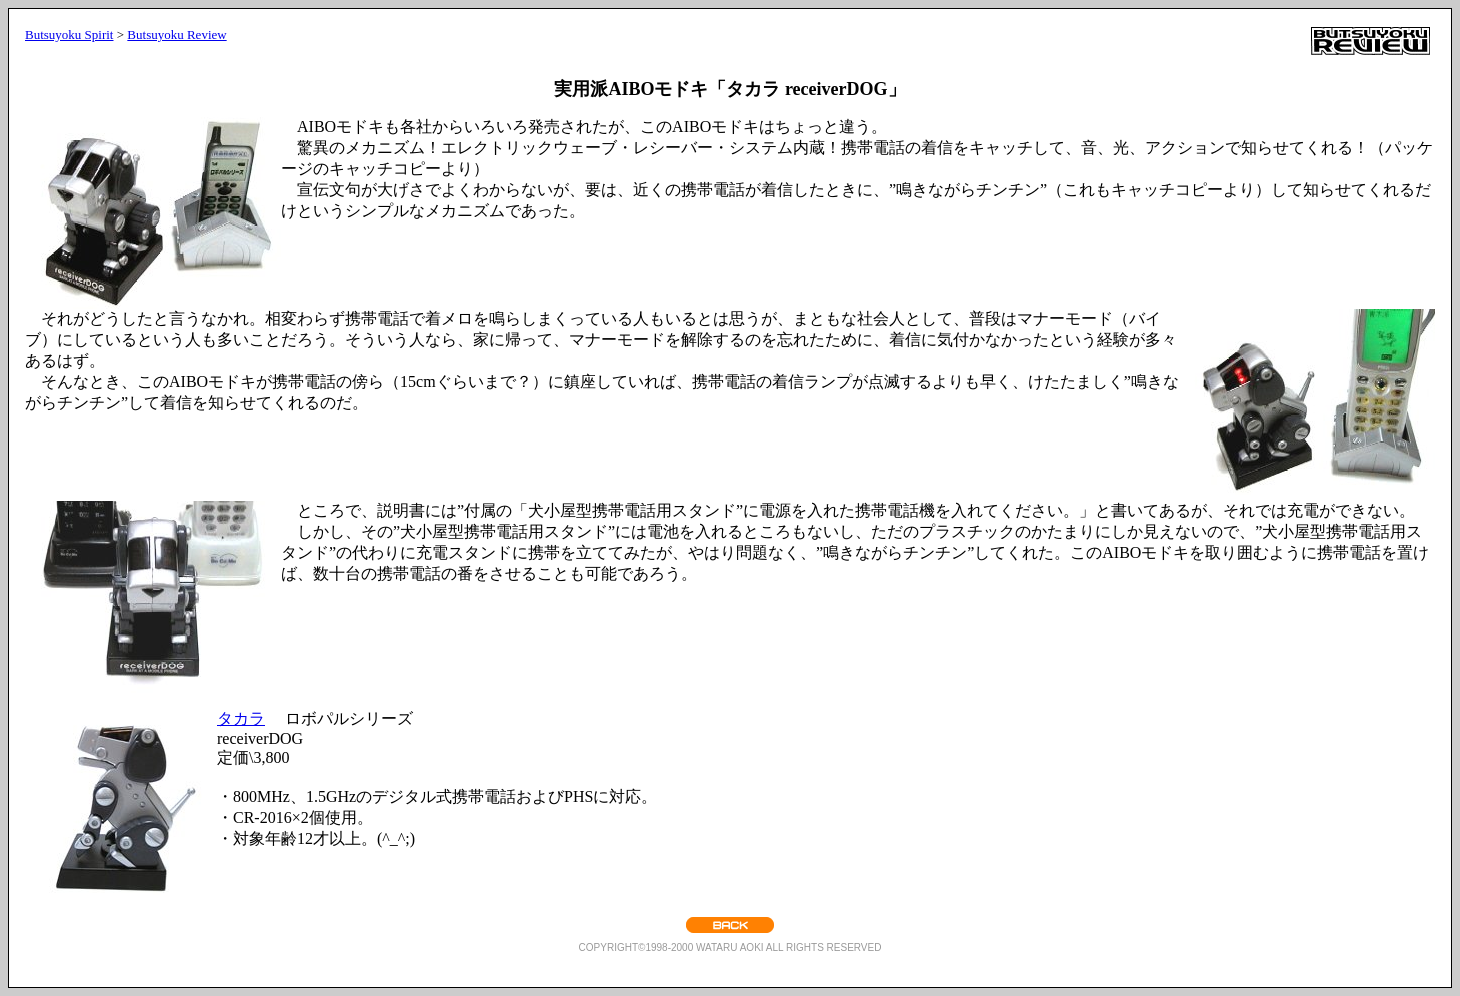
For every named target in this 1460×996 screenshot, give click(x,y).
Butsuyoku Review (176, 34)
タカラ (241, 718)
